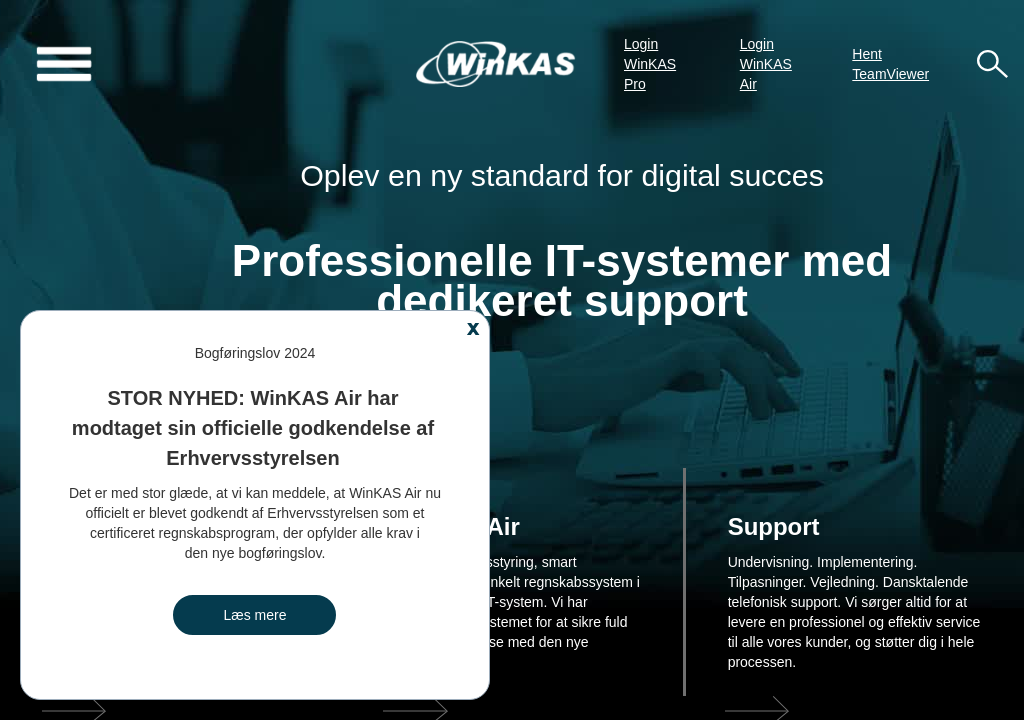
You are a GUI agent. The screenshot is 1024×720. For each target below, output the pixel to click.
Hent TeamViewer (890, 64)
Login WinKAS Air (766, 64)
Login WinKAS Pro (650, 64)
